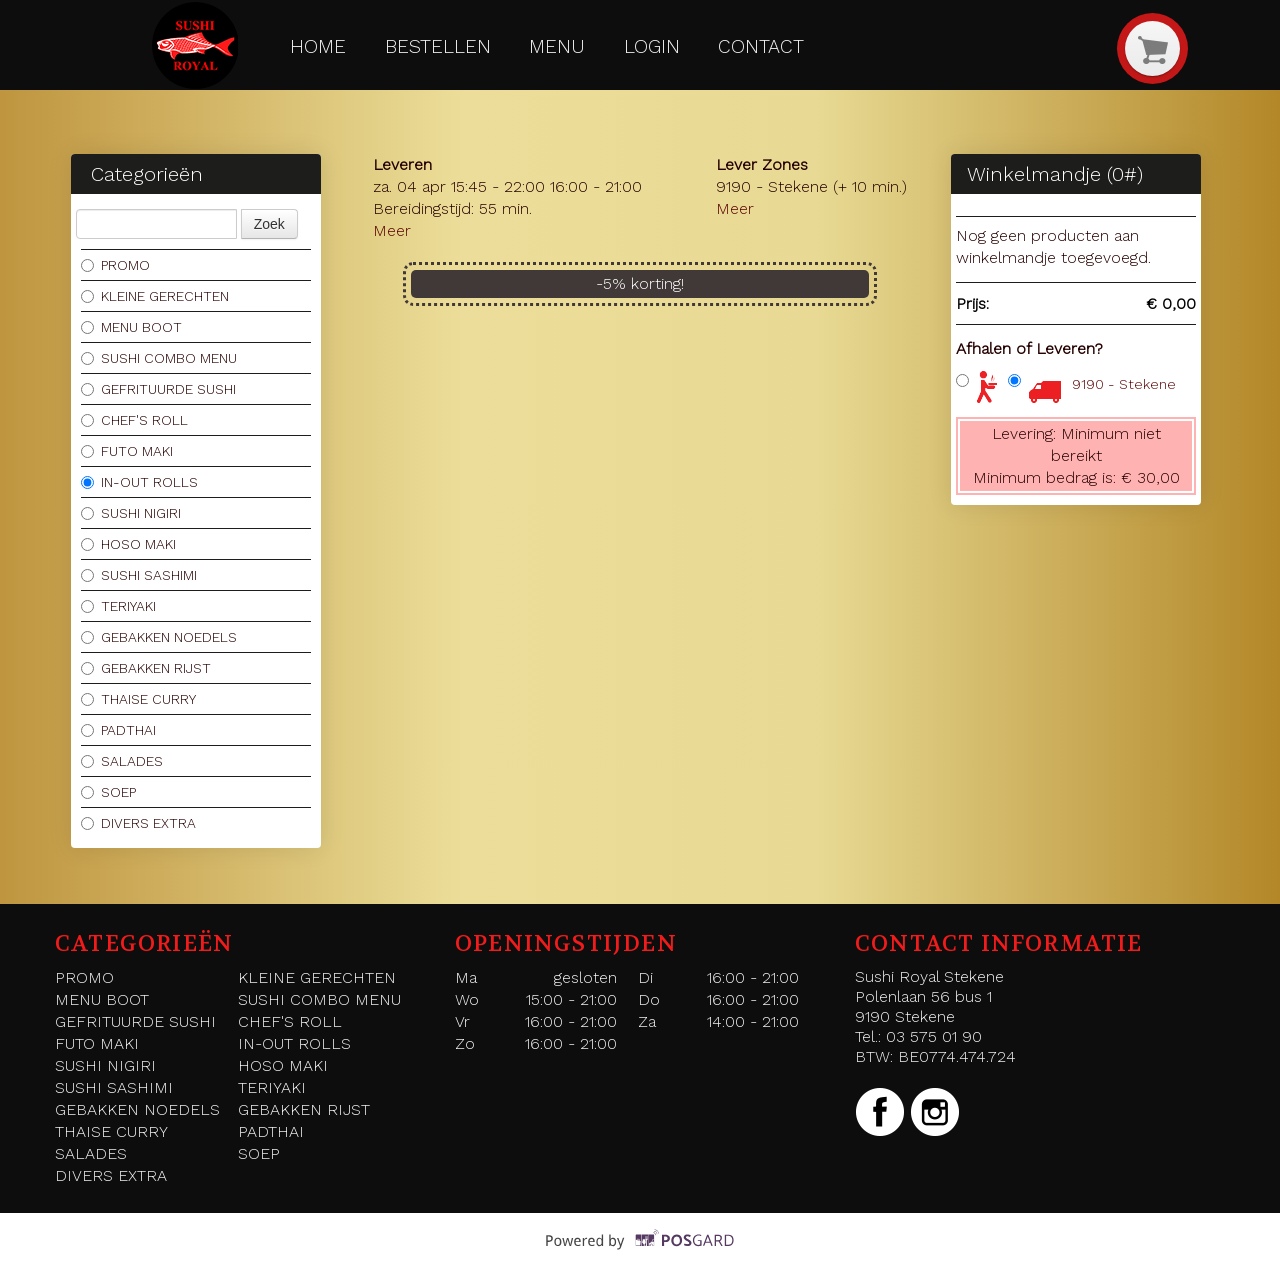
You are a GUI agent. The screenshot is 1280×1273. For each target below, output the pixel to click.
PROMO (115, 265)
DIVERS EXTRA (138, 823)
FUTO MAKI (127, 451)
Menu (557, 46)
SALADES (122, 761)
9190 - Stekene (1124, 384)
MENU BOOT (131, 327)
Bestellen (438, 46)
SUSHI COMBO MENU (159, 358)
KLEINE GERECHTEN (155, 296)
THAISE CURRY (138, 699)
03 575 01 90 (934, 1036)
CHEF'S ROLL (134, 420)
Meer (392, 230)
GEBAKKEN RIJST (146, 668)
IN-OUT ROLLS (139, 482)
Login (652, 46)
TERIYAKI (118, 606)
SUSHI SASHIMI (139, 575)
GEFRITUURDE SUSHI (158, 389)
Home (318, 46)
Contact (761, 46)
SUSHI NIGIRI (131, 513)
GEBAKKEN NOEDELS (159, 637)
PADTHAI (118, 730)
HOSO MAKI (128, 544)
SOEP (108, 792)
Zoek (269, 224)
